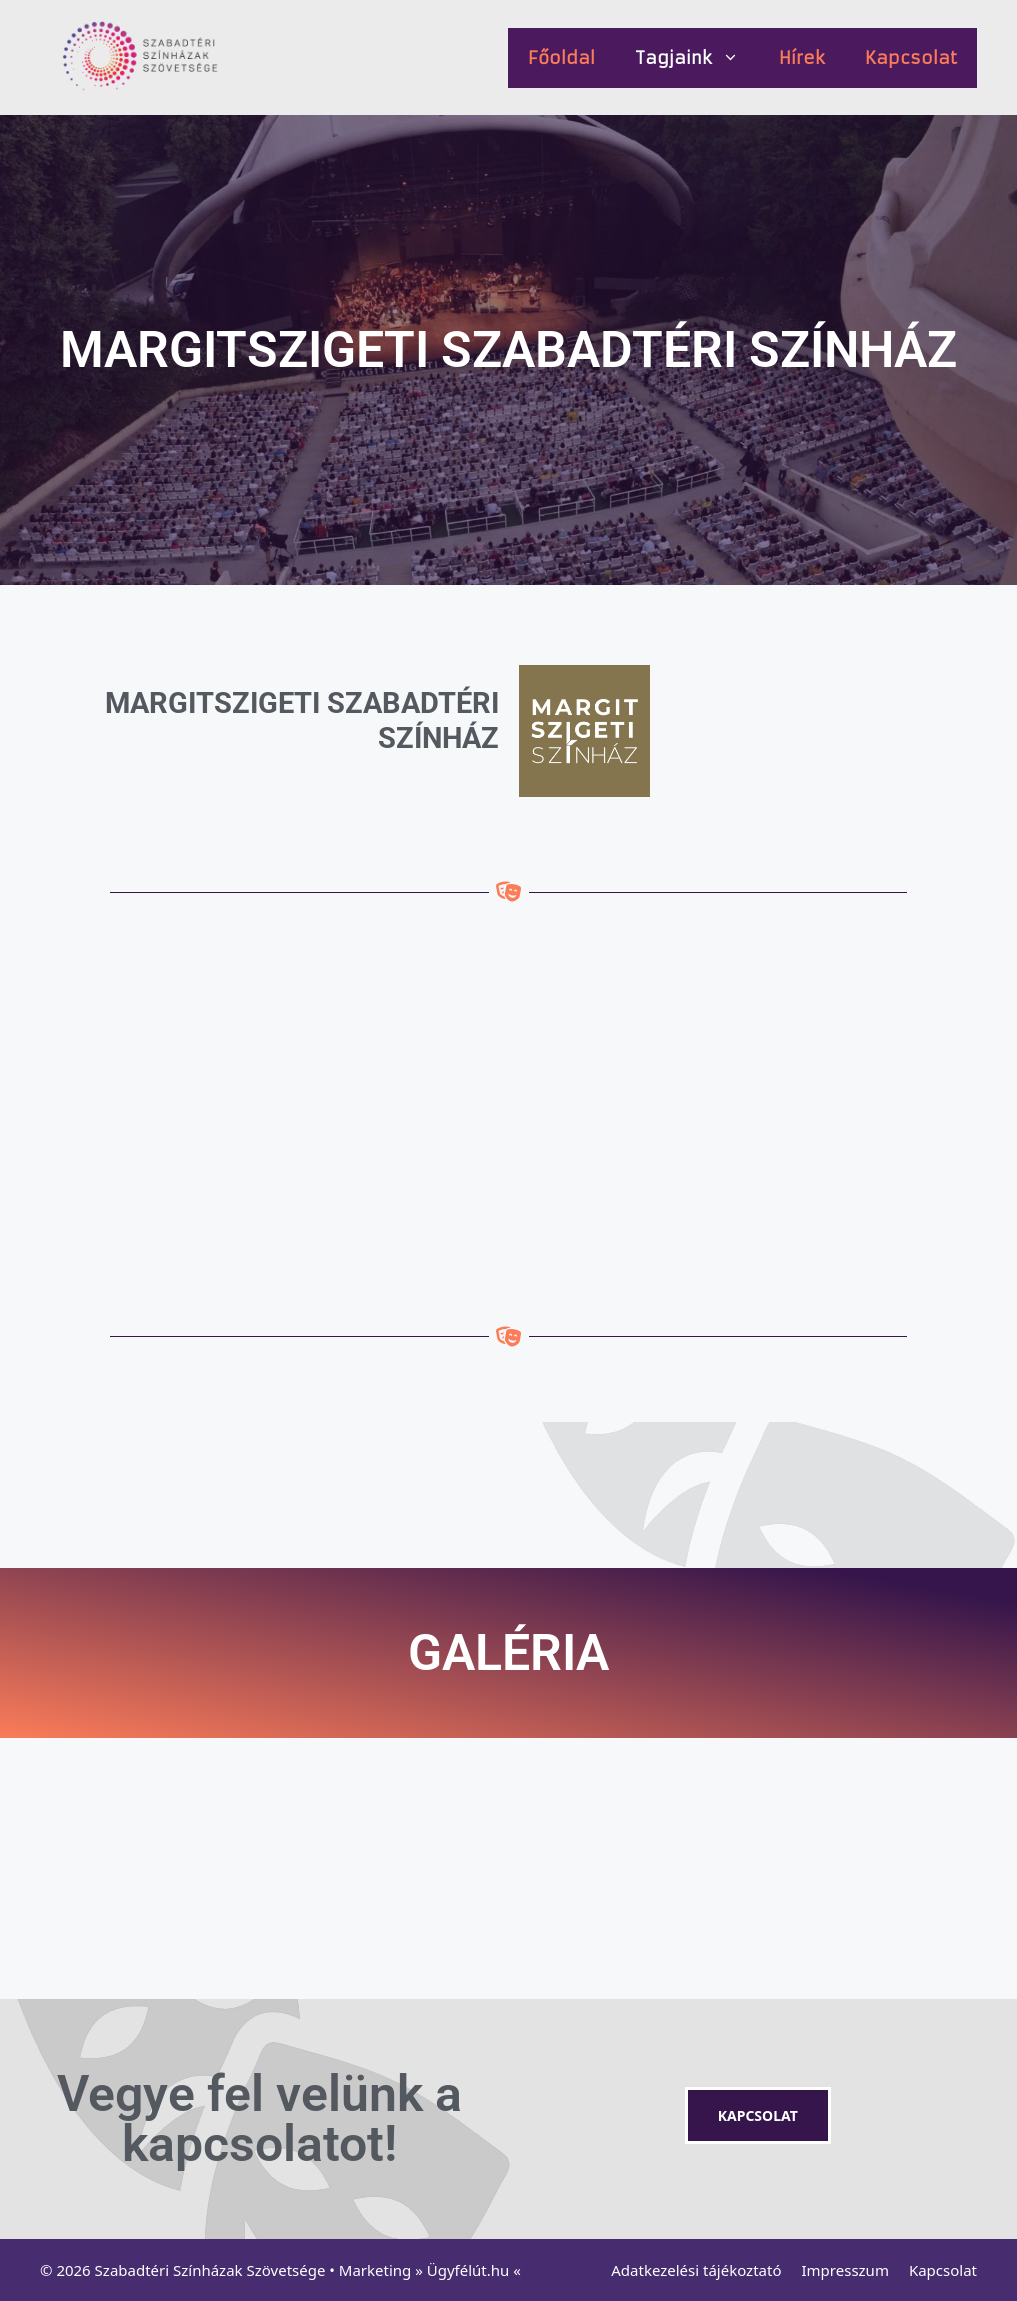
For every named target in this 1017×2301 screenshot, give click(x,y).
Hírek (802, 58)
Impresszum (845, 2270)
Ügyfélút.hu (468, 2270)
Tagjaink (697, 58)
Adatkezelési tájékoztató (696, 2270)
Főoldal (561, 58)
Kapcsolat (911, 58)
